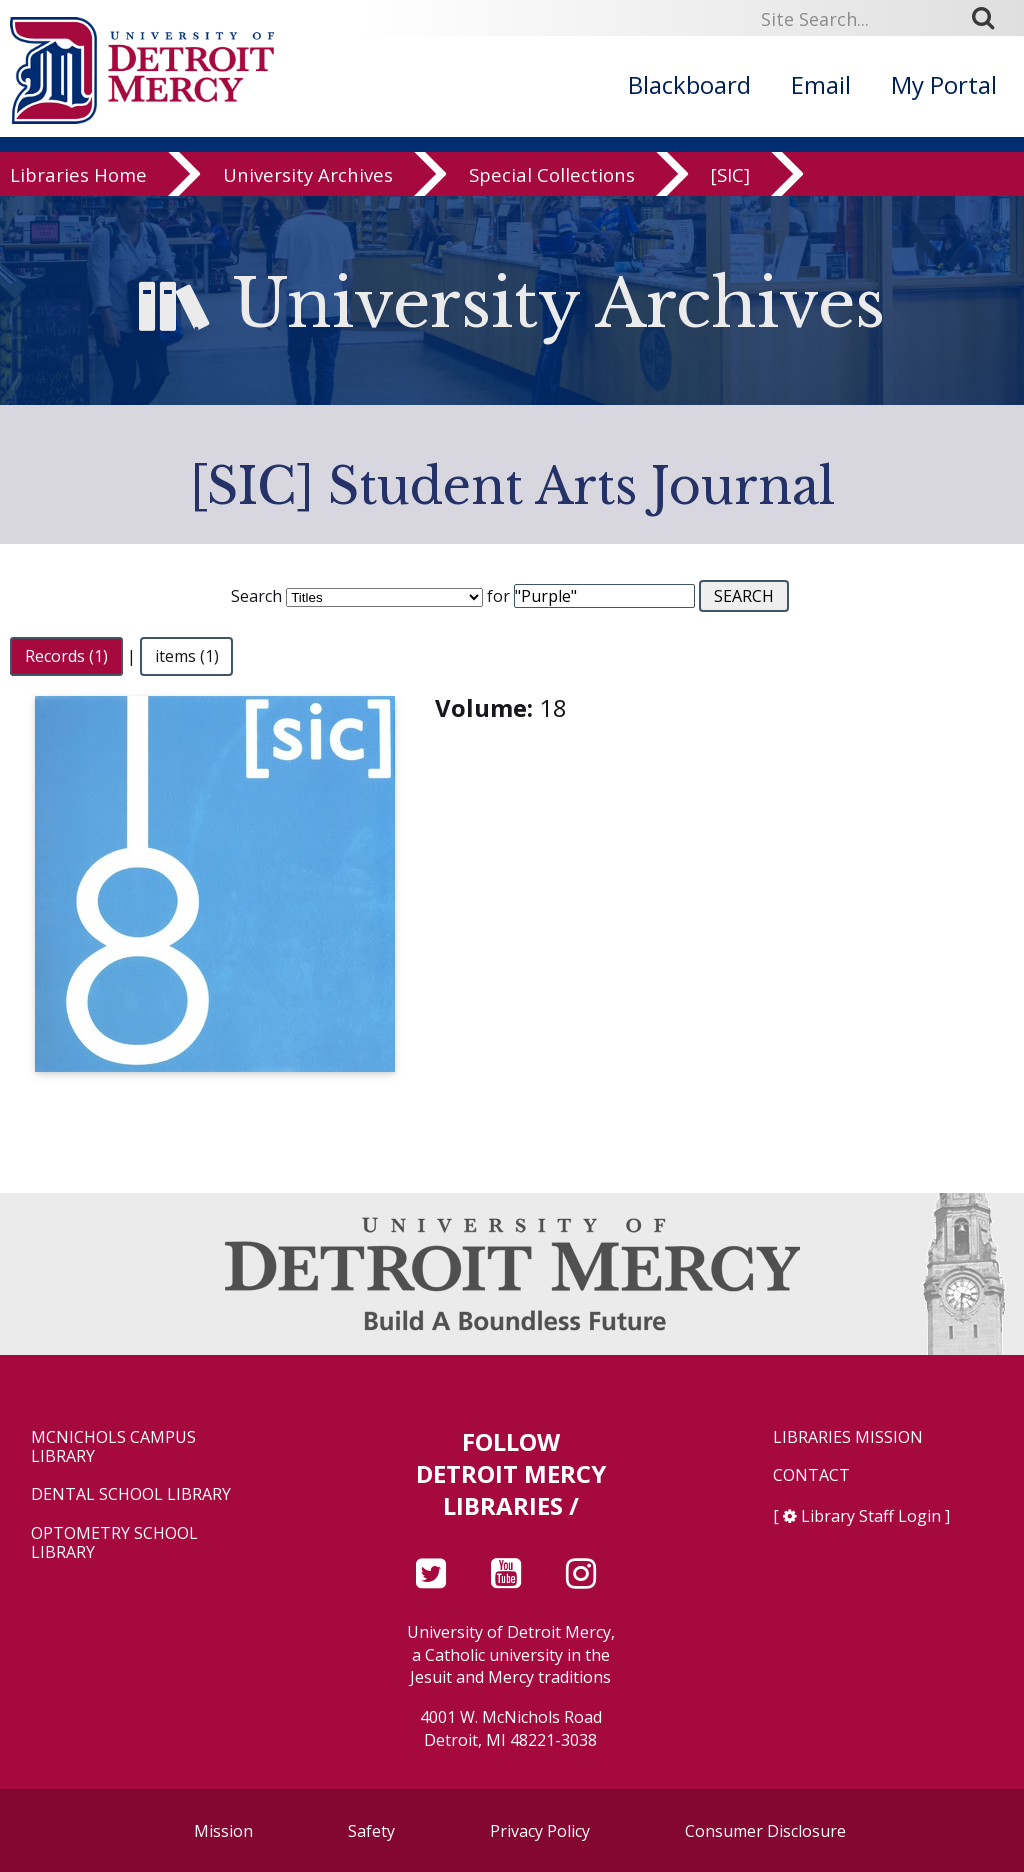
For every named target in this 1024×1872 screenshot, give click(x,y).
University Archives (308, 191)
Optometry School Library (114, 1543)
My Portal (944, 84)
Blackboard (689, 84)
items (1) (187, 656)
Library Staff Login (871, 1516)
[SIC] (730, 191)
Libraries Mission (848, 1437)
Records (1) (66, 656)
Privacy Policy (540, 1831)
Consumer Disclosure (765, 1831)
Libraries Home (78, 191)
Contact (811, 1475)
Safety (371, 1831)
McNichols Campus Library (113, 1447)
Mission (223, 1831)
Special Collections (552, 191)
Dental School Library (131, 1494)
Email (821, 84)
